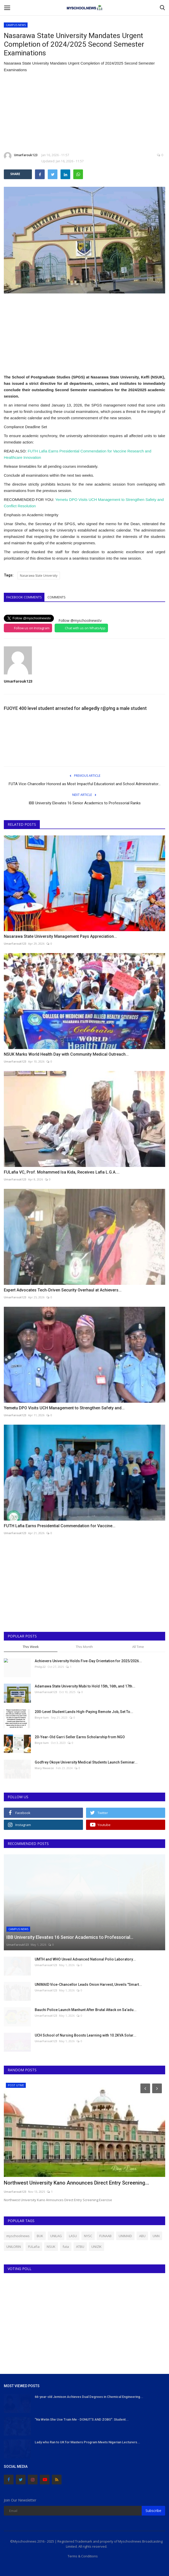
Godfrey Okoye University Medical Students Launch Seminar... (86, 1762)
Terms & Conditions (83, 2556)
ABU (142, 2236)
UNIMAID (125, 2236)
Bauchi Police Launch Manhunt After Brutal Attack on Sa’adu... (86, 2010)
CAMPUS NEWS (16, 25)
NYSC (88, 2236)
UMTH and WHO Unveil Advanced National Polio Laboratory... (85, 1959)
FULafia (34, 2246)
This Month (84, 1646)
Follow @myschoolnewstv (80, 620)
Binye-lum (42, 1717)
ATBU (80, 2246)
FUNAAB (105, 2236)
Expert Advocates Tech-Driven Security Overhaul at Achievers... (63, 1290)
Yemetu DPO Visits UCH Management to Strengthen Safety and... (64, 1408)
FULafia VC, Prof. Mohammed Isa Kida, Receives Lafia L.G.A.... (61, 1172)
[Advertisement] (84, 112)
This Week (31, 1646)
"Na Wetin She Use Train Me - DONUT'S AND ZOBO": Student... (82, 2419)
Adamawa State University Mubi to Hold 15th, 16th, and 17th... (85, 1686)
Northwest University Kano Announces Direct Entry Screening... (76, 2183)
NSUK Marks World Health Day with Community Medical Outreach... (66, 1054)
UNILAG (56, 2236)
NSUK (51, 2246)
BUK (40, 2236)
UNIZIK (96, 2246)
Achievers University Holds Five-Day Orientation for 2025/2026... (88, 1661)
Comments (56, 597)
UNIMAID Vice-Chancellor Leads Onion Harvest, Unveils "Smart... (88, 1984)
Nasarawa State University (38, 575)
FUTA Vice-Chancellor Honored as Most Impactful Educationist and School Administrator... (85, 784)
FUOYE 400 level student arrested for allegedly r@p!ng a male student (75, 708)
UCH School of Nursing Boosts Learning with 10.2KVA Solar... (85, 2035)
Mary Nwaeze (44, 1768)
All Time (138, 1646)
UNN (156, 2236)
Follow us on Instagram (32, 628)
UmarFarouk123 (21, 156)
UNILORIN (13, 2246)
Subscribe (153, 2510)
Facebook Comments (24, 597)
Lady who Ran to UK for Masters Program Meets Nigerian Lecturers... (87, 2442)
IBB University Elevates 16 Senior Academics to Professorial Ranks (85, 803)
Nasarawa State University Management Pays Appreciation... (60, 936)
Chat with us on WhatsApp (85, 628)
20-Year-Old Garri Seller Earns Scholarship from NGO (80, 1737)
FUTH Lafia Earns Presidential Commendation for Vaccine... (59, 1525)
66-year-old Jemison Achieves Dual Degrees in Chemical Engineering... (89, 2397)
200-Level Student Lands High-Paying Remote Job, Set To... (84, 1712)
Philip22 (40, 1667)
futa (66, 2246)
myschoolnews (18, 2236)
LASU (73, 2236)
